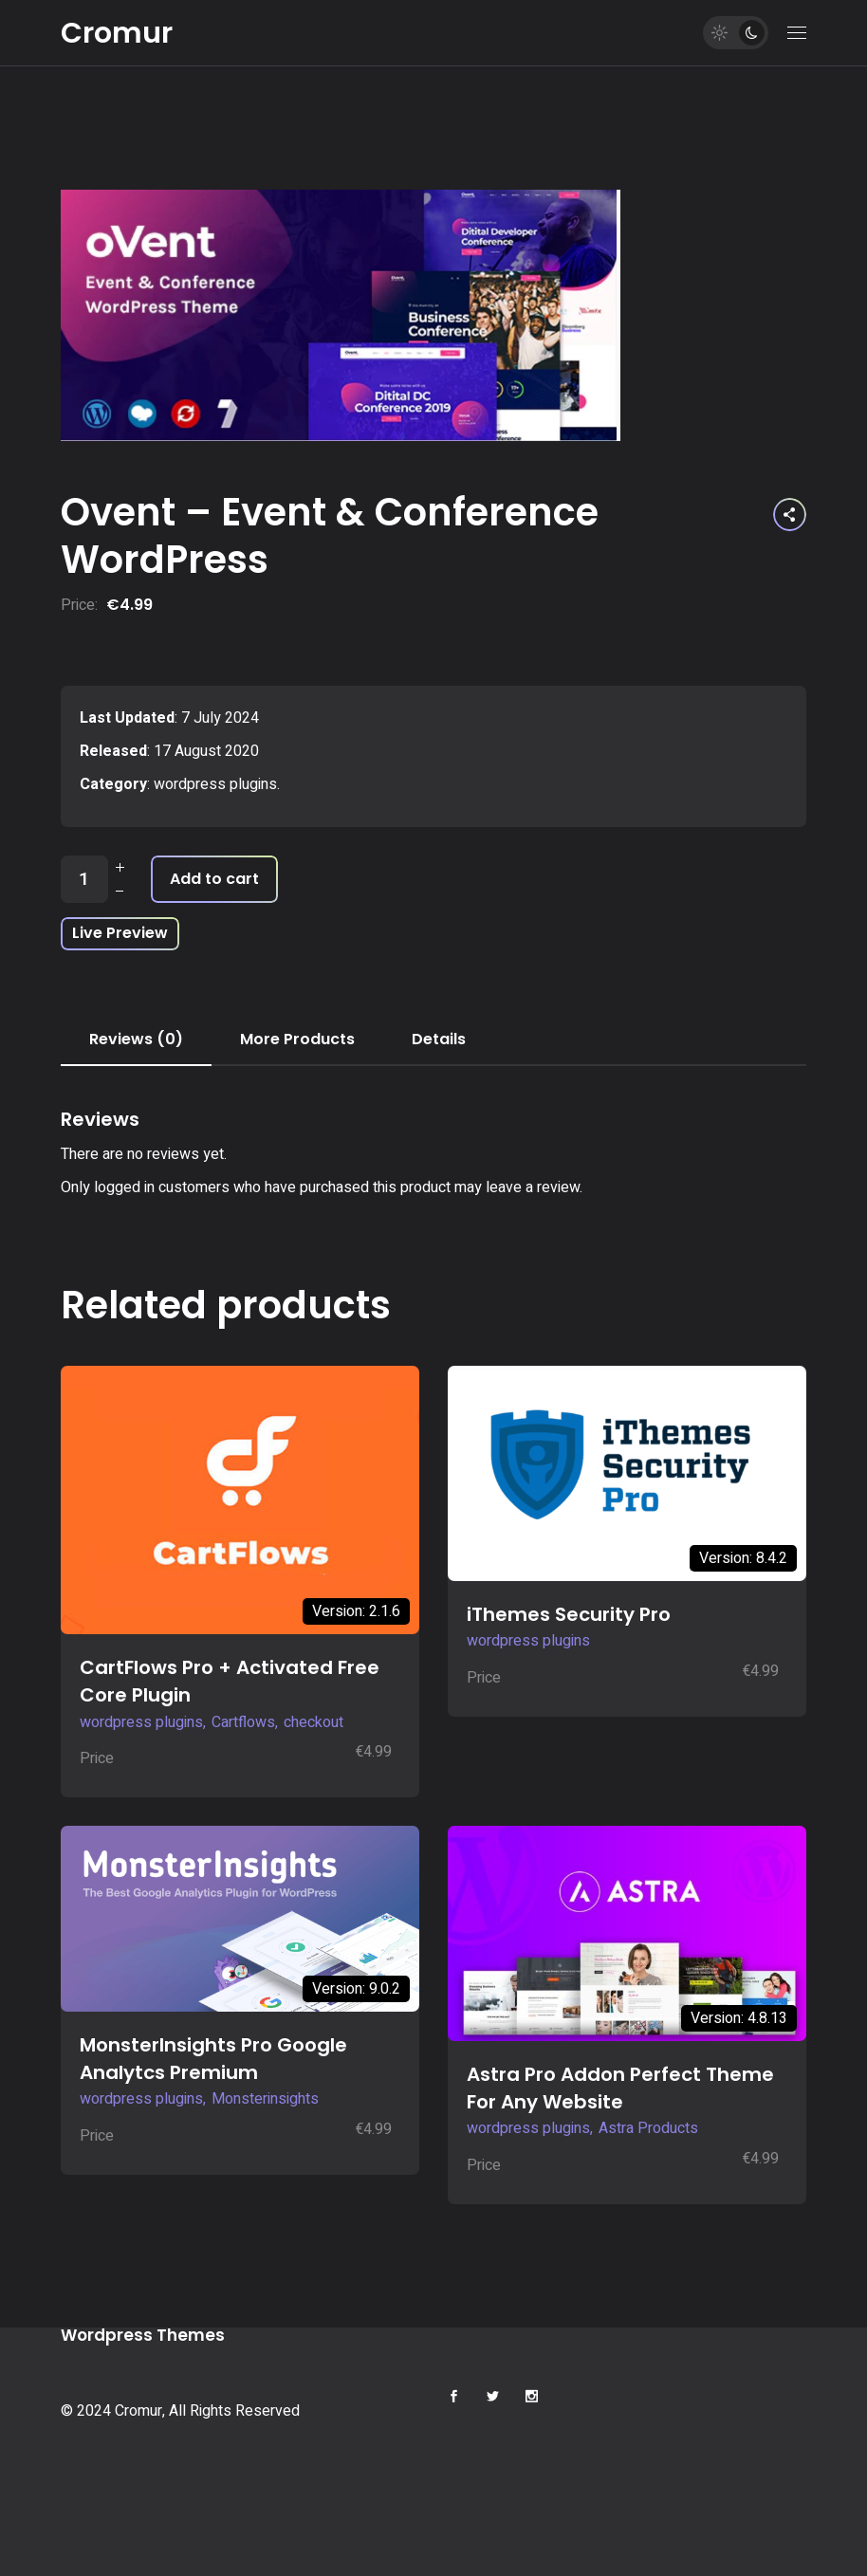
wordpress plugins (215, 784)
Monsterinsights (265, 2099)
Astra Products (648, 2128)
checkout (313, 1722)
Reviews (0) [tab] (136, 1039)
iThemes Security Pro (569, 1614)
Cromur (117, 33)
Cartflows (243, 1722)
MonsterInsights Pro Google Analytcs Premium (213, 2059)
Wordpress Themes (143, 2335)
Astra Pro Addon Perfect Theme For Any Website (620, 2088)
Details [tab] (439, 1039)
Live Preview (120, 933)
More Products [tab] (297, 1039)
